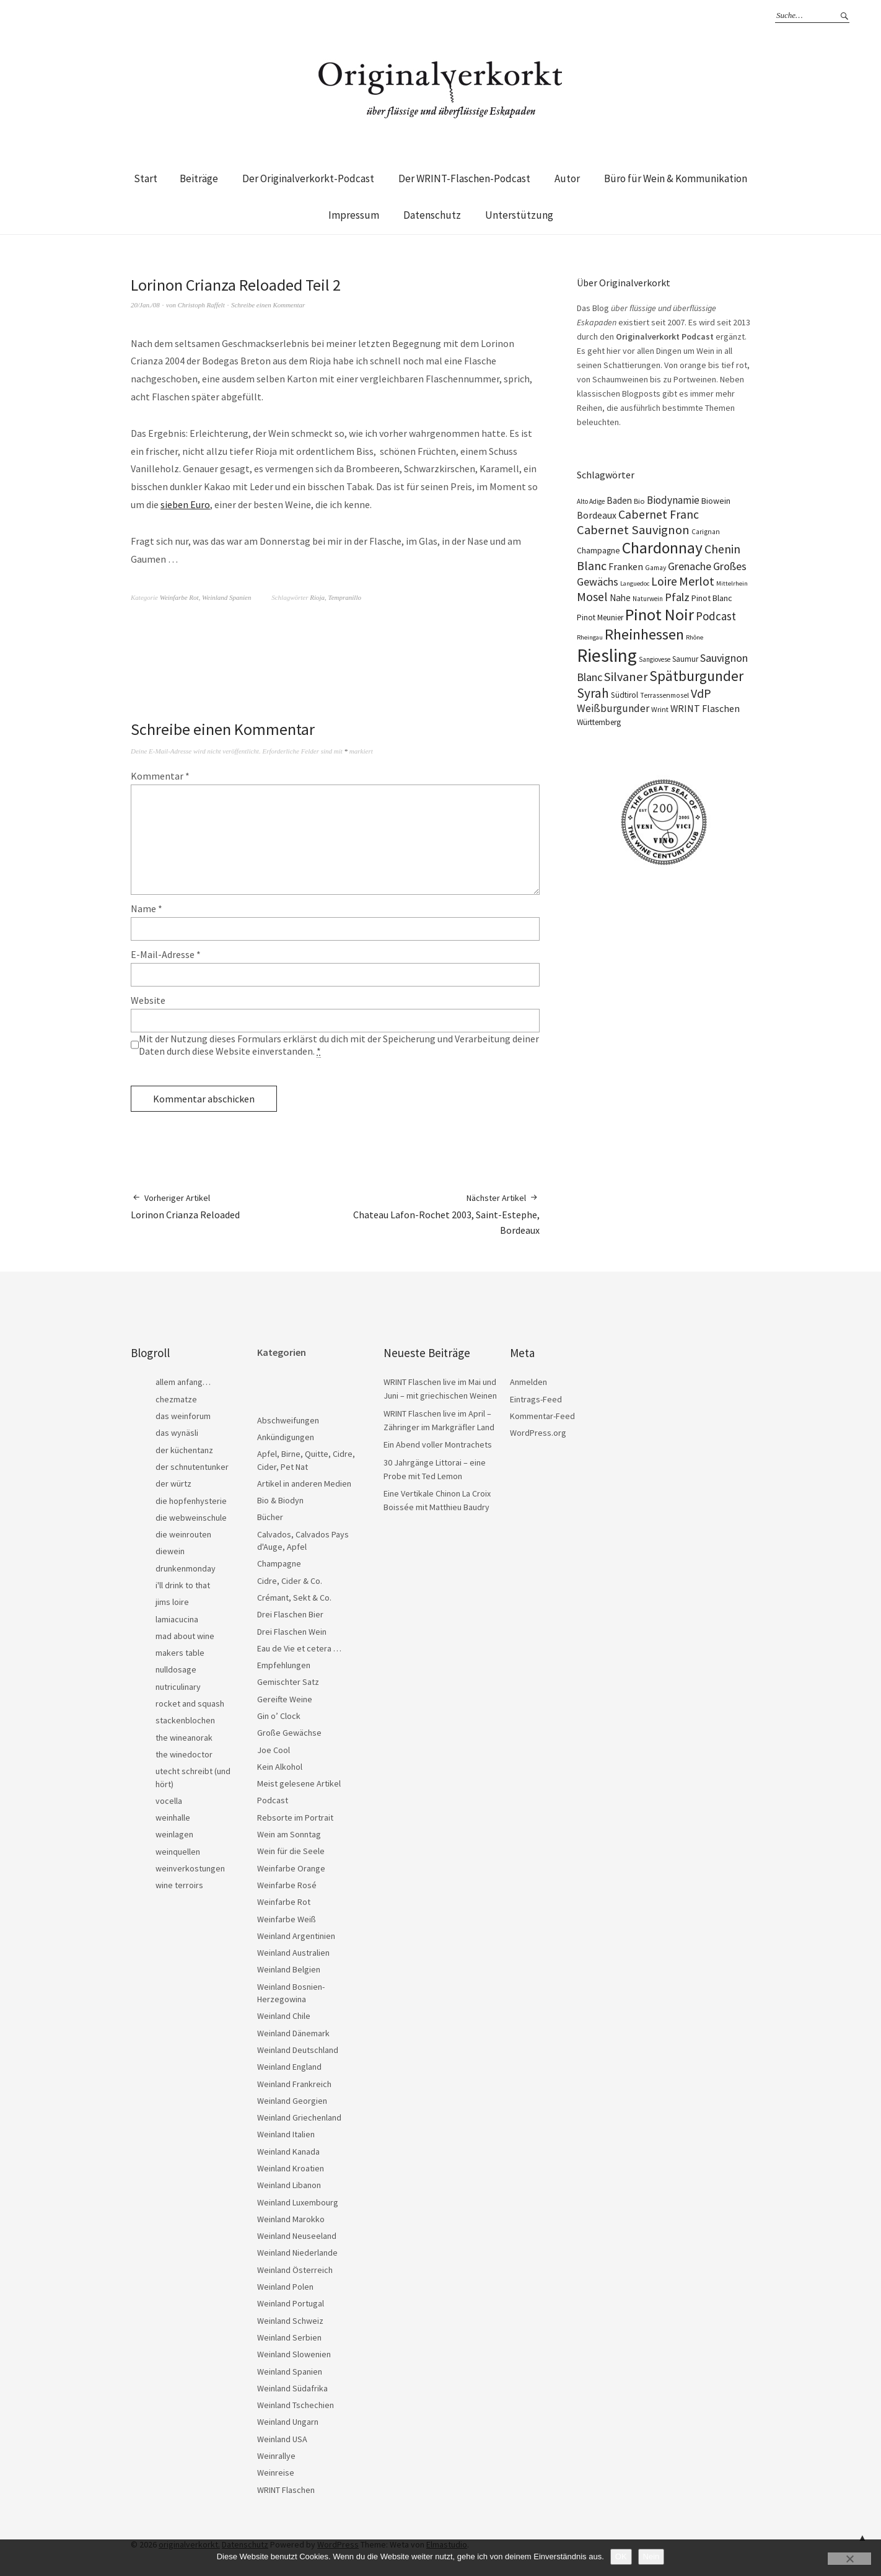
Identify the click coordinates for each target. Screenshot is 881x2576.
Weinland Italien (286, 2134)
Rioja (317, 597)
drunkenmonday (186, 1568)
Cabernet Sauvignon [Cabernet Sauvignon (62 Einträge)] (633, 530)
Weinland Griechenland (299, 2117)
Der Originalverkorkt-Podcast (308, 178)
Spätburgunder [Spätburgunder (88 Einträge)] (696, 676)
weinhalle (173, 1817)
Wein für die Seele (291, 1851)
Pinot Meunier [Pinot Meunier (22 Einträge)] (600, 617)
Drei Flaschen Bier (290, 1614)
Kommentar (160, 776)
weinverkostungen (190, 1868)
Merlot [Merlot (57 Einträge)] (696, 581)
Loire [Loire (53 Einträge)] (664, 581)
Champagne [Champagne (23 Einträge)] (598, 550)
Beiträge (199, 178)
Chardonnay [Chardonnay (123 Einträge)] (662, 548)
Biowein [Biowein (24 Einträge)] (715, 500)
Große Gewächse (289, 1732)
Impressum (353, 215)
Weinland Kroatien (290, 2168)
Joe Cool (273, 1750)
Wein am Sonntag (289, 1834)
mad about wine (185, 1636)
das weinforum (183, 1416)
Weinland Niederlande (297, 2252)
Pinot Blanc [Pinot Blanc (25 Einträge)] (711, 598)
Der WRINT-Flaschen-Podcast (464, 178)
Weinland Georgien (292, 2100)
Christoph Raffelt (201, 305)
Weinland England (289, 2066)
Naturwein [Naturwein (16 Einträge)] (648, 598)
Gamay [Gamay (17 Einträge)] (655, 567)
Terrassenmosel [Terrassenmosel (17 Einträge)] (664, 695)
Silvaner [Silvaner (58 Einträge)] (625, 677)
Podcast (272, 1800)
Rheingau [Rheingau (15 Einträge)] (590, 637)
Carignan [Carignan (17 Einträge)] (705, 531)
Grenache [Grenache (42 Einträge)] (689, 566)
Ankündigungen (285, 1437)
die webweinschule (191, 1517)
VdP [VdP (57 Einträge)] (701, 693)
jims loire (172, 1601)
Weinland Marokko (291, 2219)
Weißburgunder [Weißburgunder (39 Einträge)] (613, 708)
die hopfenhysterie (191, 1500)
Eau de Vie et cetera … (299, 1648)
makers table (180, 1652)
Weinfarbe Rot (179, 597)
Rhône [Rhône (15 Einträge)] (694, 637)
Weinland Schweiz (290, 2320)
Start (145, 178)
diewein (170, 1551)
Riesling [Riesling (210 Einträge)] (607, 655)
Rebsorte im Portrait (295, 1817)
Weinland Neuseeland (296, 2235)
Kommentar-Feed (542, 1416)
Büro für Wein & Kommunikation (675, 178)
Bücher (270, 1517)
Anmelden (528, 1381)
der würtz (173, 1483)
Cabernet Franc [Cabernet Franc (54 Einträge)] (658, 514)
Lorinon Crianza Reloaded (185, 1206)
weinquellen (178, 1851)
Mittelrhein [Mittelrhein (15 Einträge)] (732, 583)
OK (621, 2556)
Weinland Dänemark (293, 2033)
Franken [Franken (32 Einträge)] (625, 566)
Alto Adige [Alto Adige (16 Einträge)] (591, 501)
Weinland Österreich (295, 2269)
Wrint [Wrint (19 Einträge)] (659, 709)
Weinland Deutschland (297, 2049)
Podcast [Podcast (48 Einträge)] (716, 616)
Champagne (279, 1563)
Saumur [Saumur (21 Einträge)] (685, 659)
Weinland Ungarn (287, 2421)
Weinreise (275, 2472)
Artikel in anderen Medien (304, 1483)
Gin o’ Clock (278, 1715)
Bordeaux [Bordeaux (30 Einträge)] (596, 515)
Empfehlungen (283, 1665)
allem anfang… (183, 1381)
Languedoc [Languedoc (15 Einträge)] (634, 583)
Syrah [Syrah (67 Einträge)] (593, 693)
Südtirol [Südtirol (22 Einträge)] (624, 695)
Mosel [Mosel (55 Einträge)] (592, 596)
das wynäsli (177, 1432)
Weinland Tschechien (295, 2405)
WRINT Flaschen (286, 2489)
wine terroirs (179, 1885)
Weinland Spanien (226, 597)
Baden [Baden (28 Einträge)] (619, 500)
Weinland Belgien (288, 1969)
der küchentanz (184, 1450)
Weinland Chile (283, 2015)
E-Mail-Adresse (166, 954)
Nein (651, 2556)
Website (148, 1000)
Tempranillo (344, 597)
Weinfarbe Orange (291, 1868)
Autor (567, 178)
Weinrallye (276, 2455)
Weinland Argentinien (296, 1935)
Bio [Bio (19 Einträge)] (639, 501)
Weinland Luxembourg (297, 2202)
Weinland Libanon (289, 2185)
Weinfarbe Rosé (287, 1885)
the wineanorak (184, 1737)
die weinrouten (183, 1534)
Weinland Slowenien (294, 2354)
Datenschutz (432, 215)
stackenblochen (185, 1720)
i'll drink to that (183, 1585)
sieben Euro (185, 504)
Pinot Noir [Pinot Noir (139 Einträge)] (659, 614)
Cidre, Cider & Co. (289, 1580)
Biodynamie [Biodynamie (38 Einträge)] (673, 500)
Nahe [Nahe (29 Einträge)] (620, 598)
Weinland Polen (285, 2286)
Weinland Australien (293, 1952)
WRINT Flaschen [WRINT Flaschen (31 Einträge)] (705, 708)
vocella (169, 1800)
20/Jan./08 (145, 305)
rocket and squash (190, 1703)
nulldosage (176, 1669)
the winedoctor (184, 1754)
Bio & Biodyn (280, 1500)
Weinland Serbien (289, 2337)
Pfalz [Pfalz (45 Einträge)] (677, 597)
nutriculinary (178, 1686)
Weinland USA (282, 2439)
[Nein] (849, 2558)
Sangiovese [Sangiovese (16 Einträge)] (654, 659)
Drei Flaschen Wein (292, 1631)
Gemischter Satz (288, 1681)
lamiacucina (177, 1619)
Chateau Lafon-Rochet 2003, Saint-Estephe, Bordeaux (437, 1214)
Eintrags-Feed (536, 1399)
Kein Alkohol (279, 1766)
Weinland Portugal (290, 2303)
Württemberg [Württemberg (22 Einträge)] (599, 722)
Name (146, 908)
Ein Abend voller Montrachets (438, 1444)
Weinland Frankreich (294, 2084)
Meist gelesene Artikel (299, 1783)
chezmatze (176, 1399)
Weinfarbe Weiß (286, 1919)
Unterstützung (519, 215)
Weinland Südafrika (292, 2388)
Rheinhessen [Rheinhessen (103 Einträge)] (644, 634)
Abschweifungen (288, 1420)
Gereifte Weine (284, 1699)
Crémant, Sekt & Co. (294, 1597)
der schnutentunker (192, 1466)
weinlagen (174, 1834)
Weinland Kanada (288, 2151)
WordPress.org (538, 1432)
